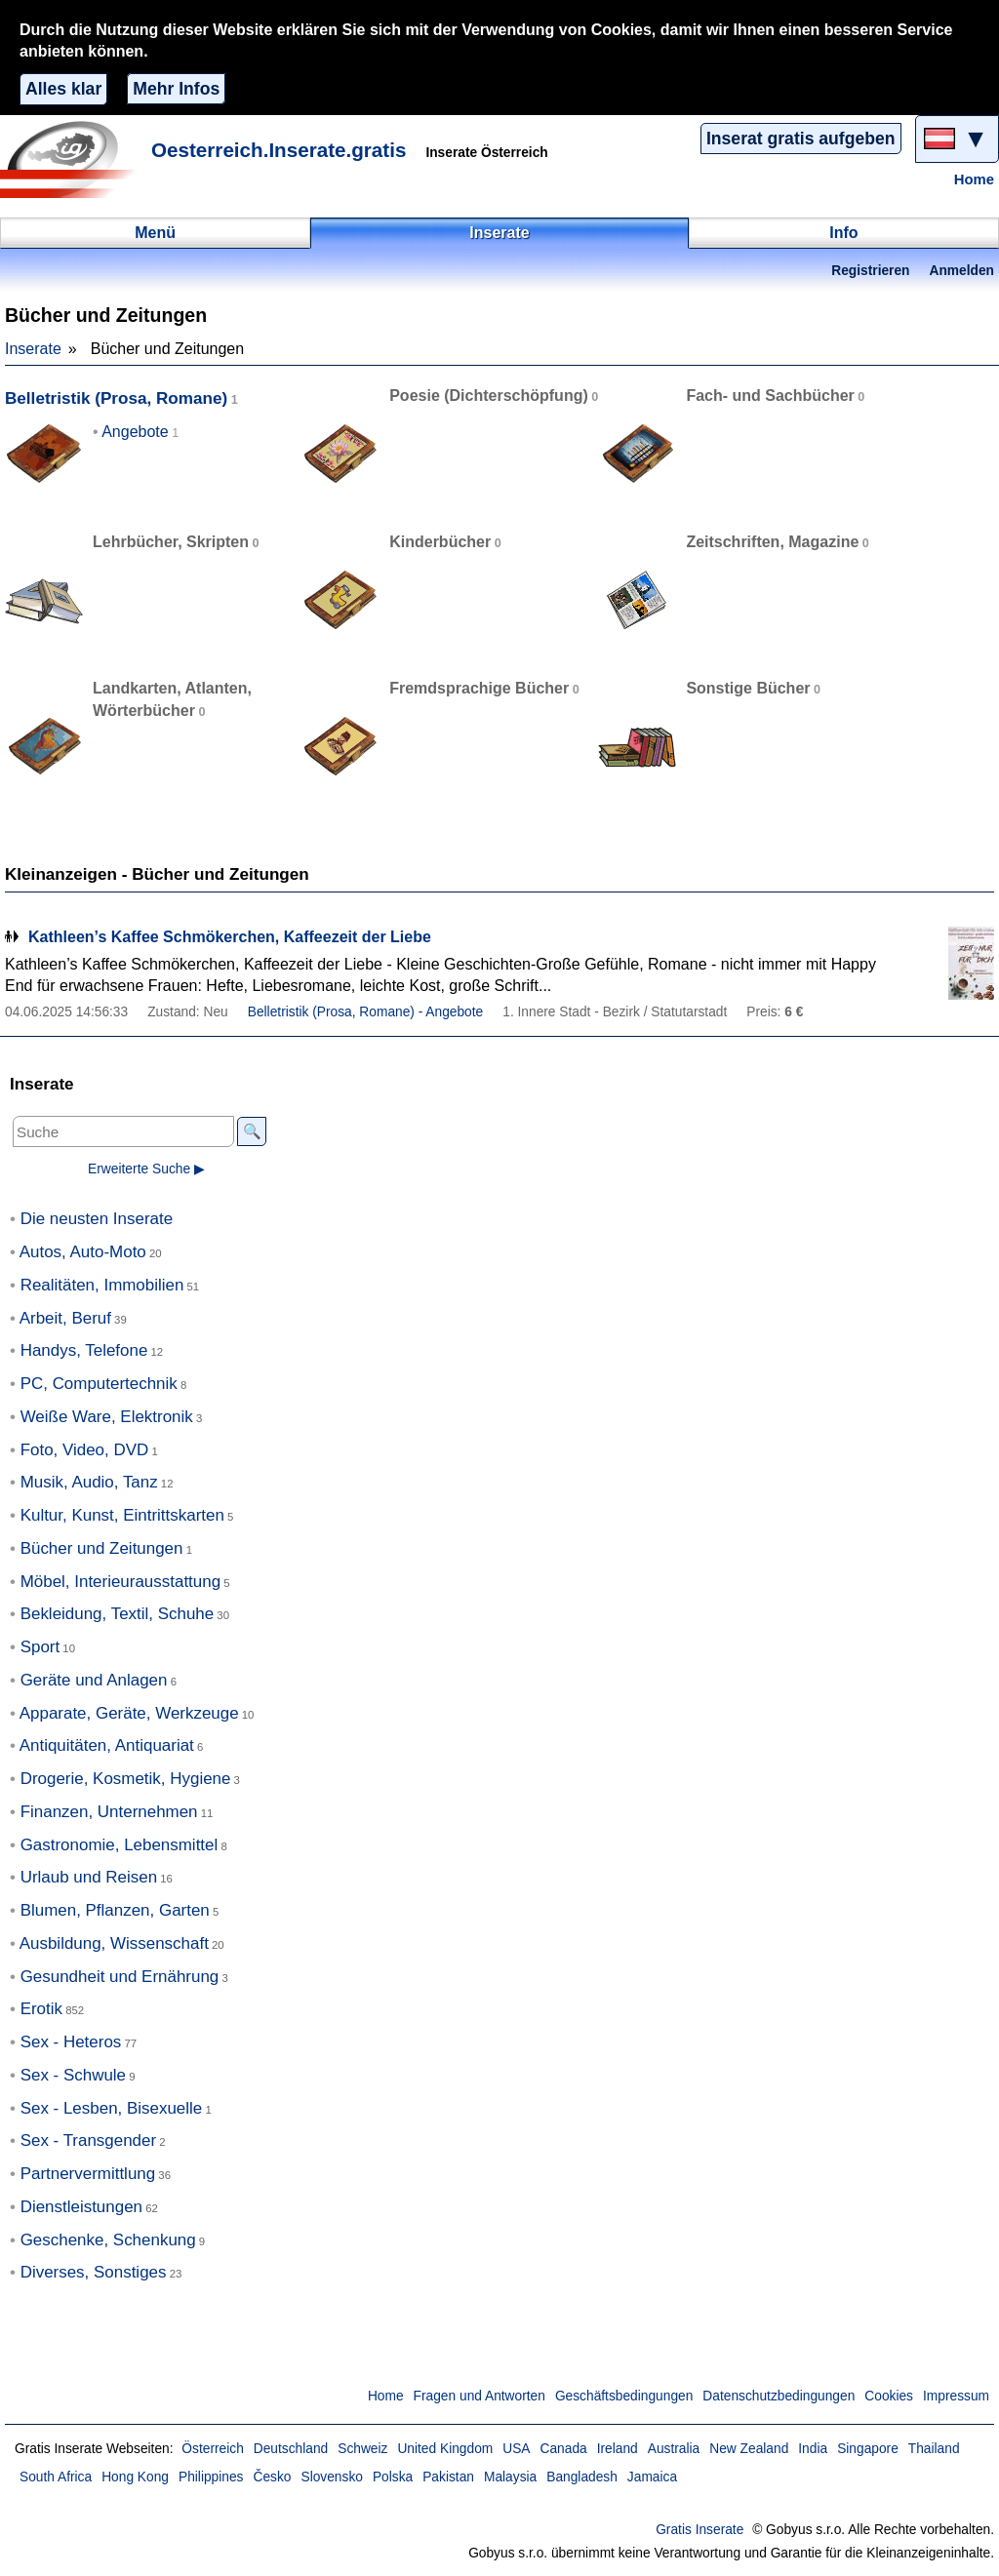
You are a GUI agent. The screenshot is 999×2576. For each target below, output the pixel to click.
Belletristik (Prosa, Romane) (116, 398)
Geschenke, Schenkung (108, 2240)
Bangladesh (582, 2477)
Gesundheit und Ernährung (120, 1976)
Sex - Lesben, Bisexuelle (111, 2108)
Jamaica (652, 2477)
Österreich (212, 2448)
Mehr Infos (176, 89)
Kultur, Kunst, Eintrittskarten (122, 1515)
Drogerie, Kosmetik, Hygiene (125, 1778)
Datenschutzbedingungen (778, 2396)
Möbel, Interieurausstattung (120, 1581)
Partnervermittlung (88, 2173)
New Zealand (748, 2448)
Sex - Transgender (88, 2140)
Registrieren (870, 270)
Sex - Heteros (71, 2042)
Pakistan (448, 2477)
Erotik (41, 2009)
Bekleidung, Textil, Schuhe (117, 1614)
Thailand (934, 2448)
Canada (563, 2448)
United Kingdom (445, 2448)
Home (974, 179)
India (812, 2448)
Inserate (33, 348)
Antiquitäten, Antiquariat (107, 1745)
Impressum (956, 2396)
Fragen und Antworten (479, 2396)
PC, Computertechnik (99, 1383)
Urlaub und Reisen (88, 1877)
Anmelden (962, 270)
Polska (393, 2477)
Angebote (135, 431)
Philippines (211, 2477)
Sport (40, 1647)
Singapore (868, 2448)
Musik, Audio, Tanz (89, 1482)
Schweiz (362, 2448)
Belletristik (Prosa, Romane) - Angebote (366, 1012)
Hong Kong (135, 2477)
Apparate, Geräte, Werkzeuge (129, 1713)
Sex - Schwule (73, 2075)
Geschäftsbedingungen (624, 2396)
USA (516, 2448)
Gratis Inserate (699, 2529)
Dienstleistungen (81, 2207)
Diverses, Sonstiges (93, 2272)
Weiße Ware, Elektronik (106, 1416)
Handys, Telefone (84, 1350)
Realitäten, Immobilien (102, 1285)
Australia (674, 2448)
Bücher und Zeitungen (101, 1548)
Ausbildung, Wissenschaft (114, 1943)
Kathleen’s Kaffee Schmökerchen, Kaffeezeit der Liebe (229, 937)
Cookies (888, 2396)
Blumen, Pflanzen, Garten (115, 1910)
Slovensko (331, 2477)
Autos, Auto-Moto (83, 1252)
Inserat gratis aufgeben (801, 138)
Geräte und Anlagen (94, 1680)
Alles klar (63, 89)
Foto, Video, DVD (84, 1450)
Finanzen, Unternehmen (109, 1812)
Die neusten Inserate (96, 1218)
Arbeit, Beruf (65, 1318)
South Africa (56, 2477)
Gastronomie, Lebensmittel (119, 1845)
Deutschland (291, 2448)
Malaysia (510, 2477)
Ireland (617, 2448)
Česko (272, 2477)
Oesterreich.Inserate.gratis (278, 150)
